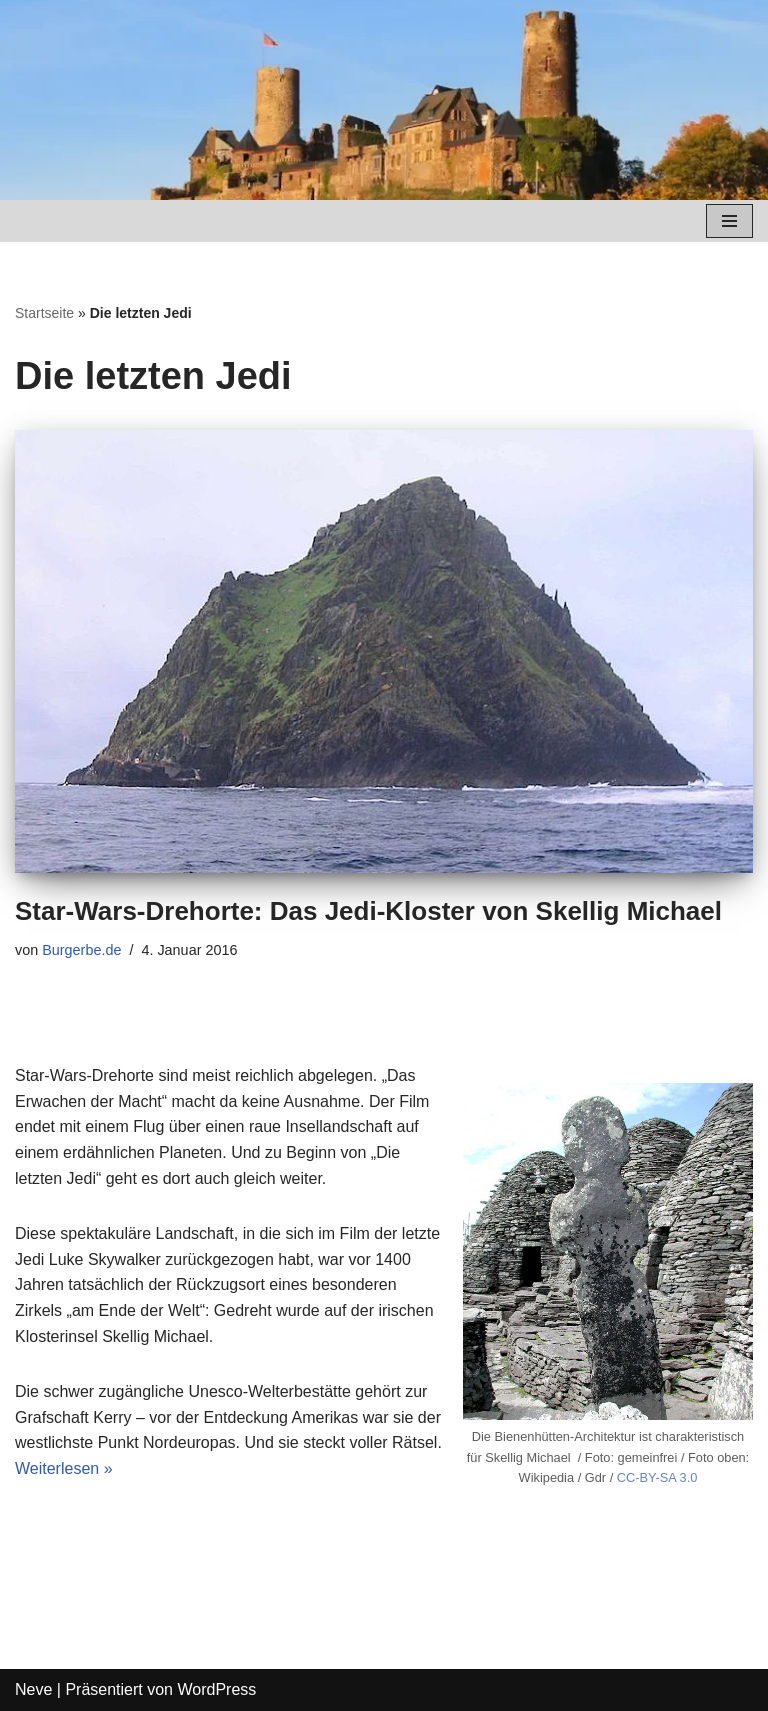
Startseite (44, 313)
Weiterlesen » (64, 1468)
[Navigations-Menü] (729, 221)
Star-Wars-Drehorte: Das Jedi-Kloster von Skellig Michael (368, 911)
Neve (33, 1689)
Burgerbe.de (81, 950)
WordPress (216, 1689)
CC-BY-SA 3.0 (657, 1477)
